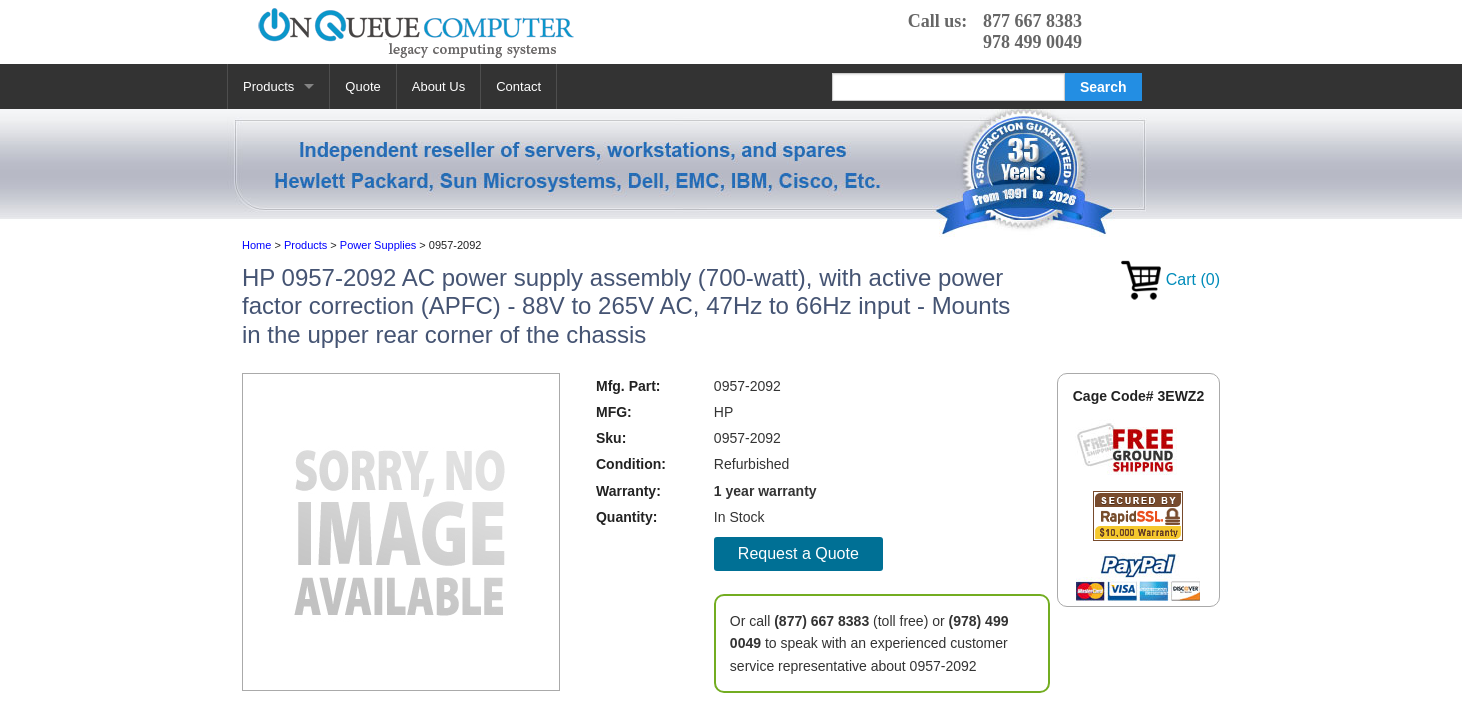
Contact (518, 86)
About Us (438, 86)
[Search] (948, 87)
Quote (362, 86)
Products (268, 86)
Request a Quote (798, 553)
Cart (1170, 279)
